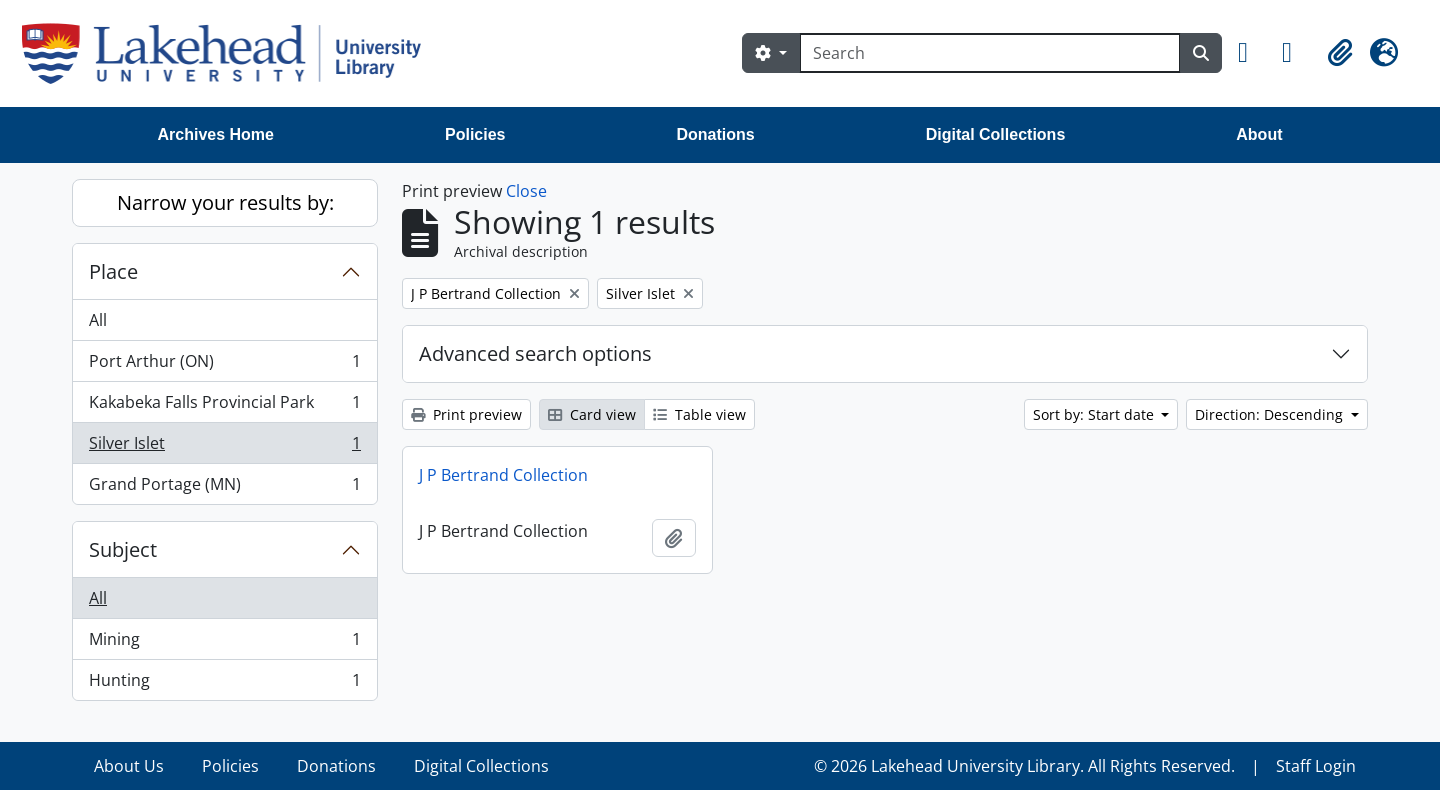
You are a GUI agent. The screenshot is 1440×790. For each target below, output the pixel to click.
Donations (715, 134)
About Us (129, 766)
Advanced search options (535, 353)
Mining (224, 643)
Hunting (224, 684)
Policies (475, 134)
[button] (1252, 53)
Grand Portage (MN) (224, 488)
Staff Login (1316, 766)
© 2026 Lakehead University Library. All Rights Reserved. (1024, 766)
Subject (123, 549)
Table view (699, 414)
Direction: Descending (1271, 414)
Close (526, 191)
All (98, 320)
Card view (592, 414)
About (1259, 134)
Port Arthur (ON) (224, 365)
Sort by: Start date (1095, 414)
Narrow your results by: (225, 202)
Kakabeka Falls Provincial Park (224, 406)
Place (113, 271)
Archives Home (216, 134)
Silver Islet (224, 447)
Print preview (466, 414)
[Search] (990, 53)
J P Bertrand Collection (503, 475)
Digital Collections (996, 134)
